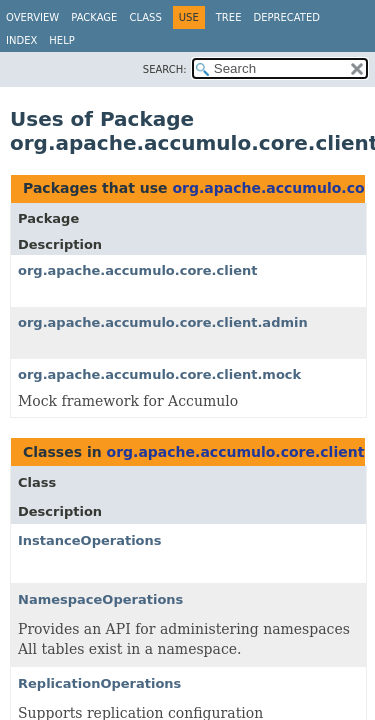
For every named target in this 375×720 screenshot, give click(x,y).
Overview (32, 17)
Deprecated (286, 17)
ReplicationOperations (99, 683)
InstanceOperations (90, 540)
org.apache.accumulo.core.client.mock (159, 374)
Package (94, 17)
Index (21, 40)
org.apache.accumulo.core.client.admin (163, 322)
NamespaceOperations (100, 599)
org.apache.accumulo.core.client (137, 270)
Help (61, 40)
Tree (229, 17)
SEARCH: (165, 69)
